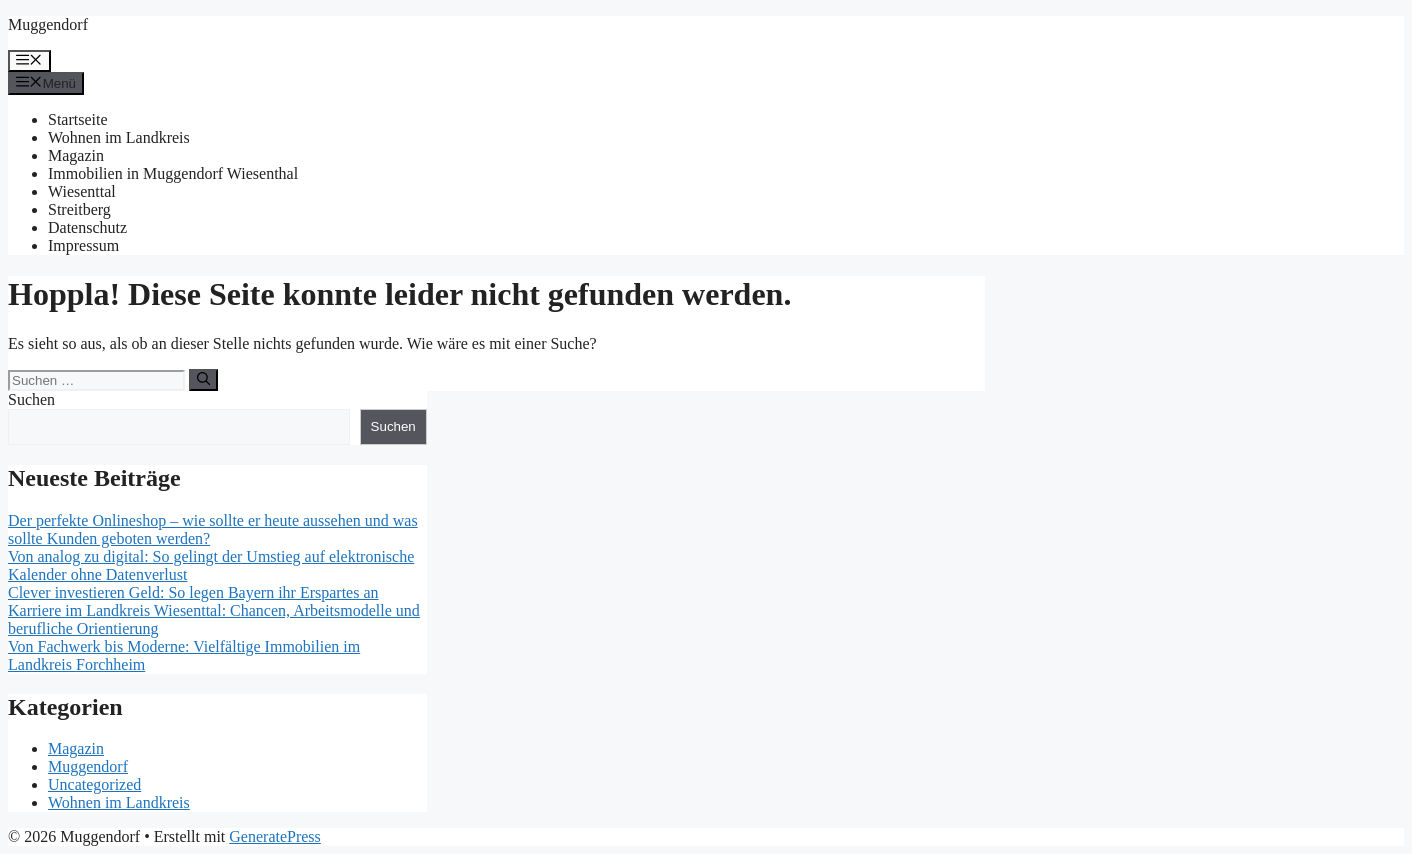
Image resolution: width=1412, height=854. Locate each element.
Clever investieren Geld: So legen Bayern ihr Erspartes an (193, 592)
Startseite (78, 119)
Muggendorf (48, 24)
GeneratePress (275, 836)
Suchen (31, 399)
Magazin (76, 155)
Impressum (83, 245)
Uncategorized (94, 784)
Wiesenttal (82, 191)
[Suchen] (203, 380)
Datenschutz (87, 227)
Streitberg (79, 209)
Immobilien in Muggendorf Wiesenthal (173, 173)
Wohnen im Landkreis (119, 137)
